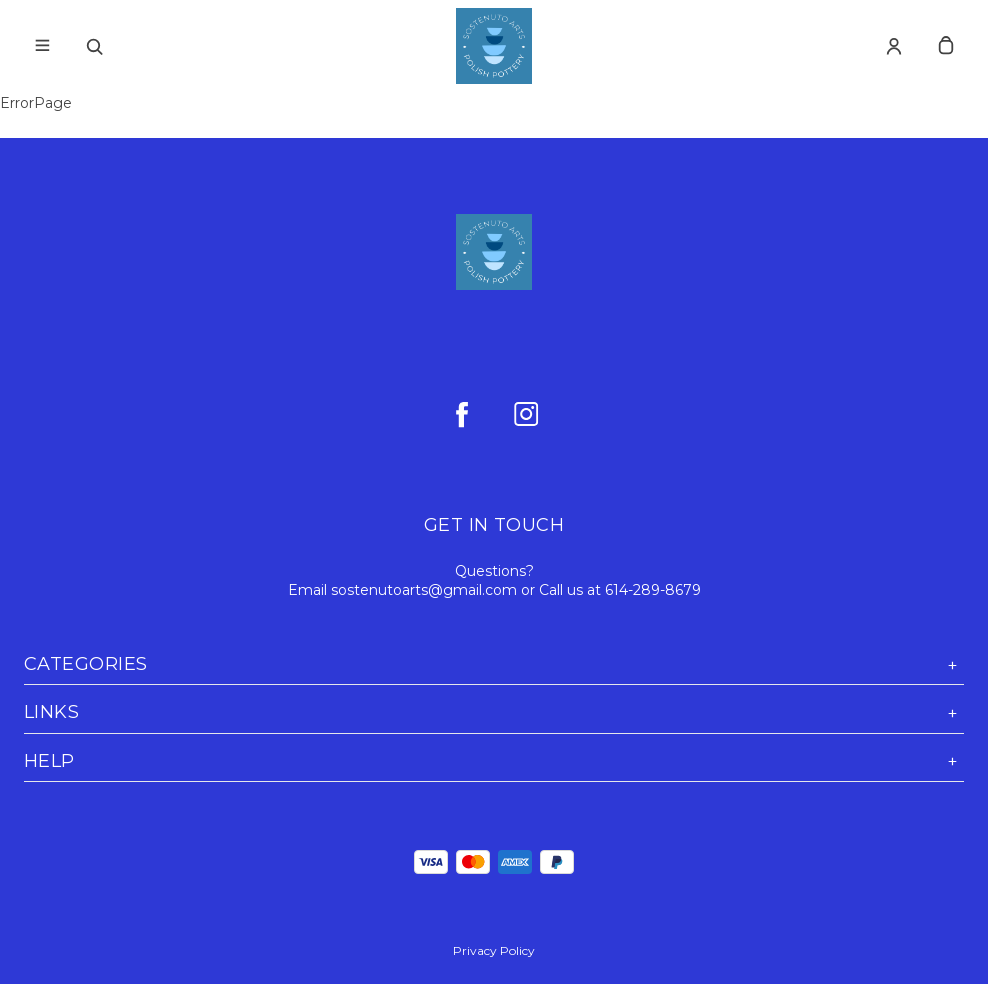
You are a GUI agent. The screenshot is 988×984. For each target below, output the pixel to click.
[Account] (894, 46)
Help (494, 761)
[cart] (946, 46)
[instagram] (526, 414)
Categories (494, 664)
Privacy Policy (494, 950)
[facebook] (462, 414)
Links (494, 712)
